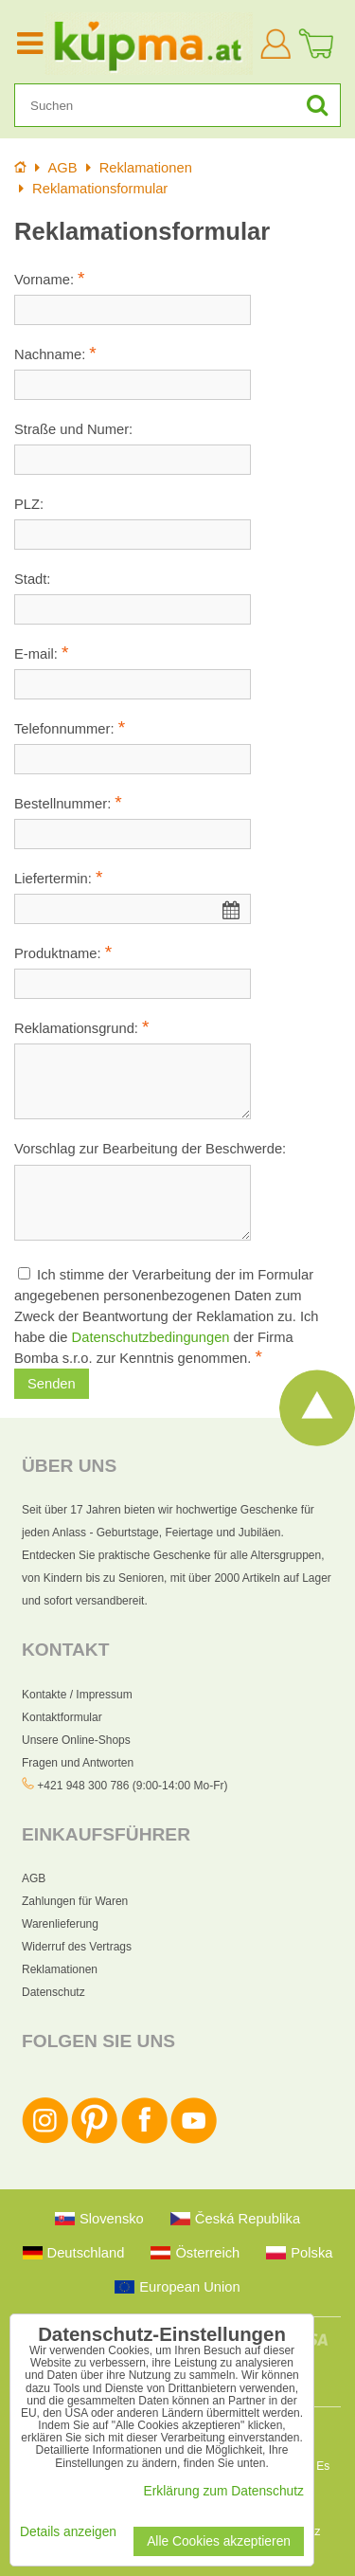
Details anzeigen (68, 2532)
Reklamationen (60, 1969)
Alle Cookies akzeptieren (219, 2541)
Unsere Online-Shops (76, 1740)
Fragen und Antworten (77, 1762)
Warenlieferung (60, 1924)
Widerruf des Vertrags (77, 1946)
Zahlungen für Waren (75, 1901)
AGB (33, 1878)
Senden (51, 1383)
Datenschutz (53, 1992)
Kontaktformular (62, 1717)
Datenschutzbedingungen (151, 1337)
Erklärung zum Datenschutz (224, 2491)
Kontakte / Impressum (77, 1694)
